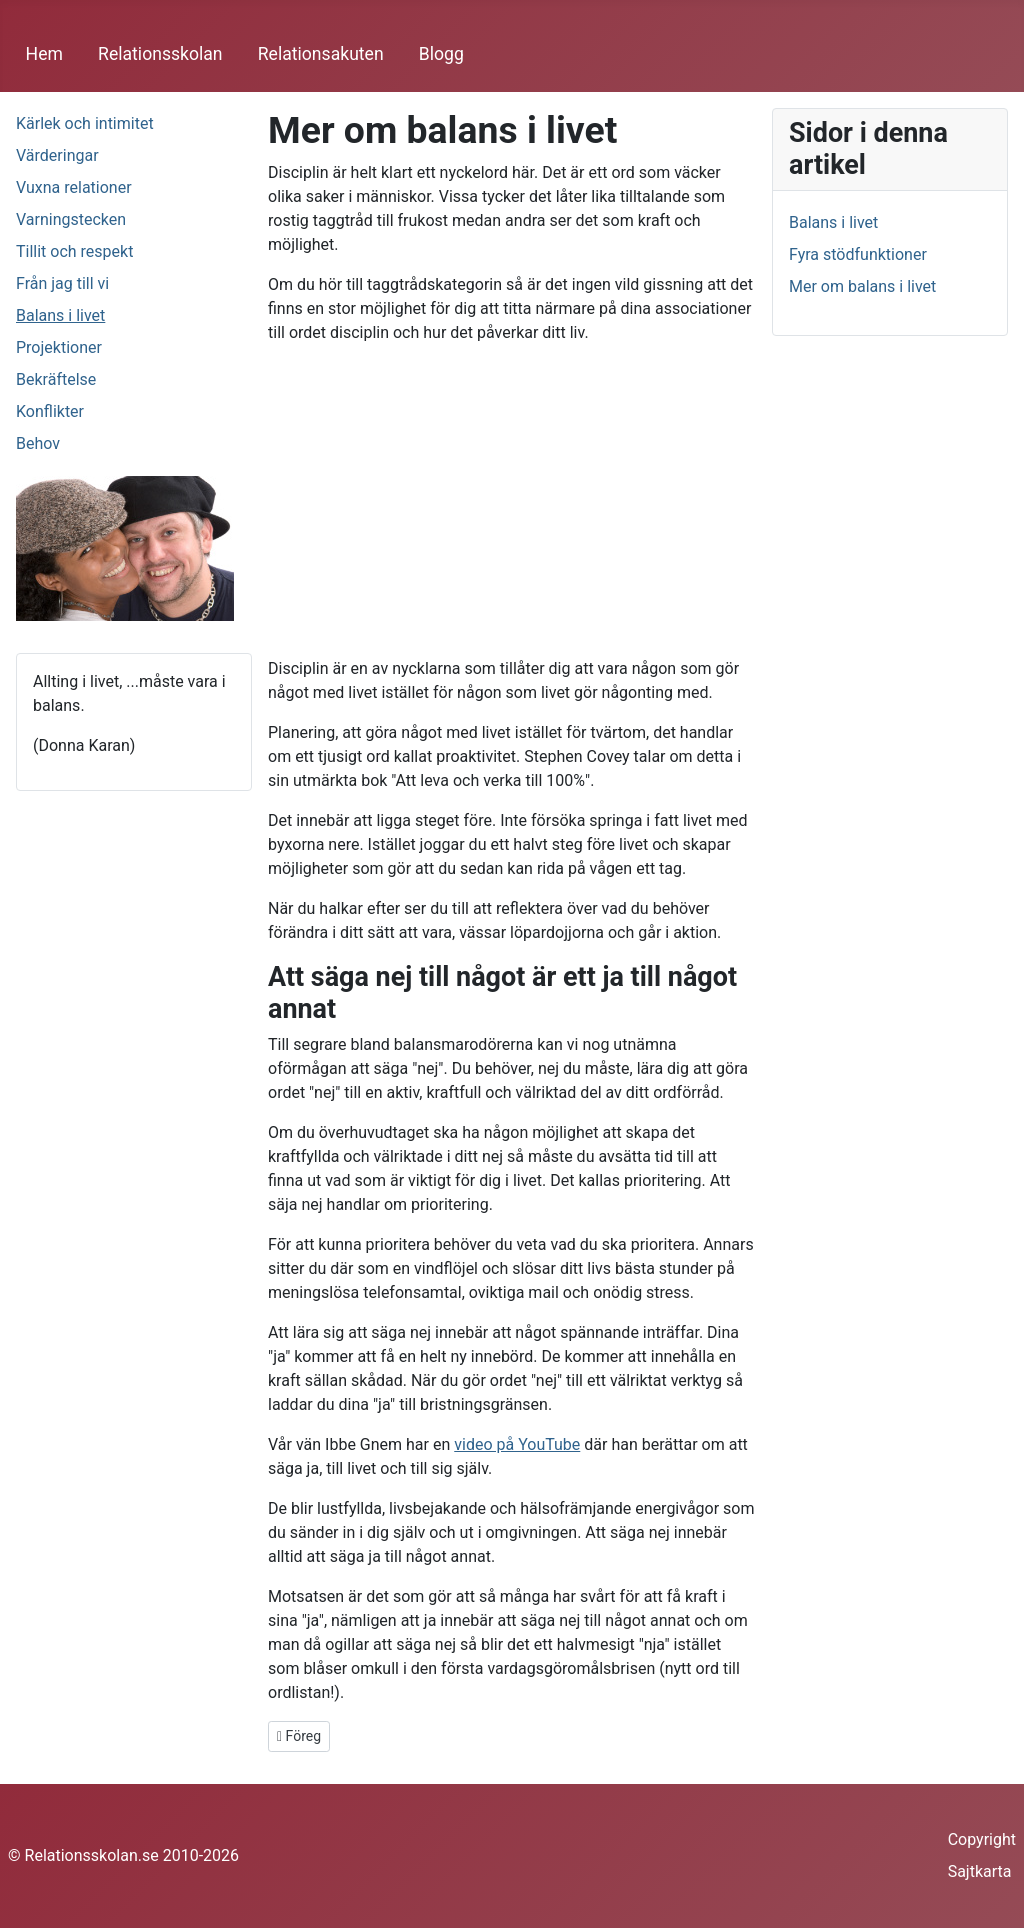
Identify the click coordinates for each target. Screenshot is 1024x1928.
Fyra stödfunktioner (858, 254)
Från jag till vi (62, 283)
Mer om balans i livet (862, 286)
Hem (44, 54)
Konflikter (50, 411)
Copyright (982, 1839)
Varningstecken (71, 219)
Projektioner (59, 347)
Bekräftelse (56, 379)
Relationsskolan (160, 54)
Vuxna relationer (74, 187)
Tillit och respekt (74, 251)
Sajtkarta (980, 1871)
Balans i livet (60, 315)
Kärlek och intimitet (85, 123)
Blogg (441, 54)
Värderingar (57, 155)
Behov (38, 443)
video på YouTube (517, 1444)
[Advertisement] (512, 501)
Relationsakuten (321, 54)
